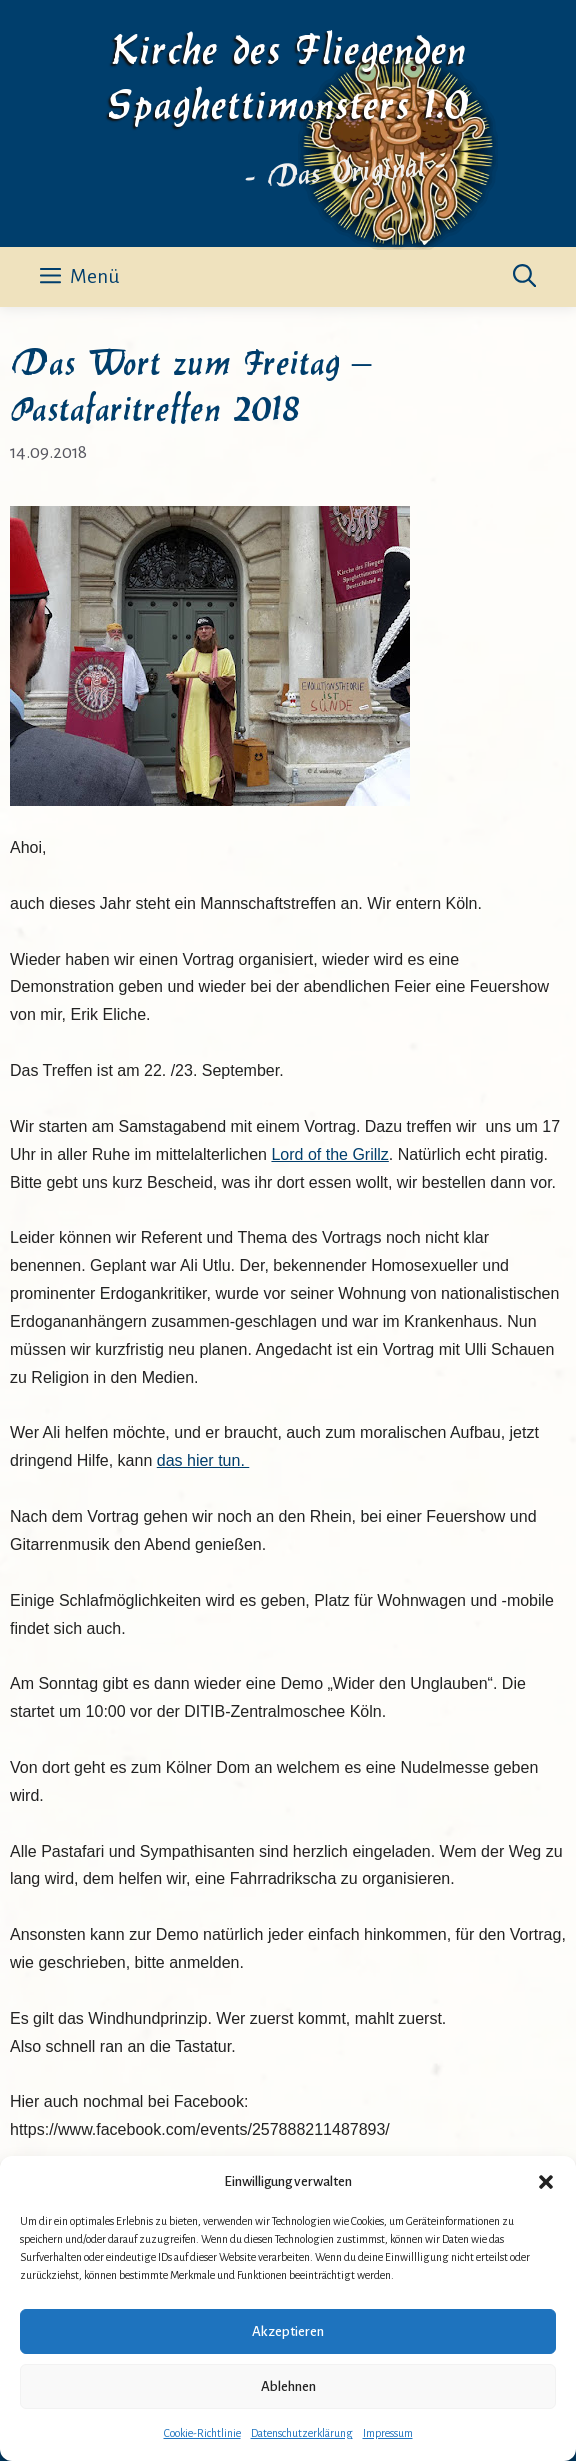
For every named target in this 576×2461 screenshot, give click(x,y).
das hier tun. (203, 1460)
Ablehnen (288, 2386)
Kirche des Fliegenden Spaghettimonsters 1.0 (288, 73)
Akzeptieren (288, 2331)
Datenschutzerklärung (302, 2433)
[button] (546, 2182)
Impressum (388, 2433)
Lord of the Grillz (329, 1154)
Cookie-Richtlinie (202, 2433)
